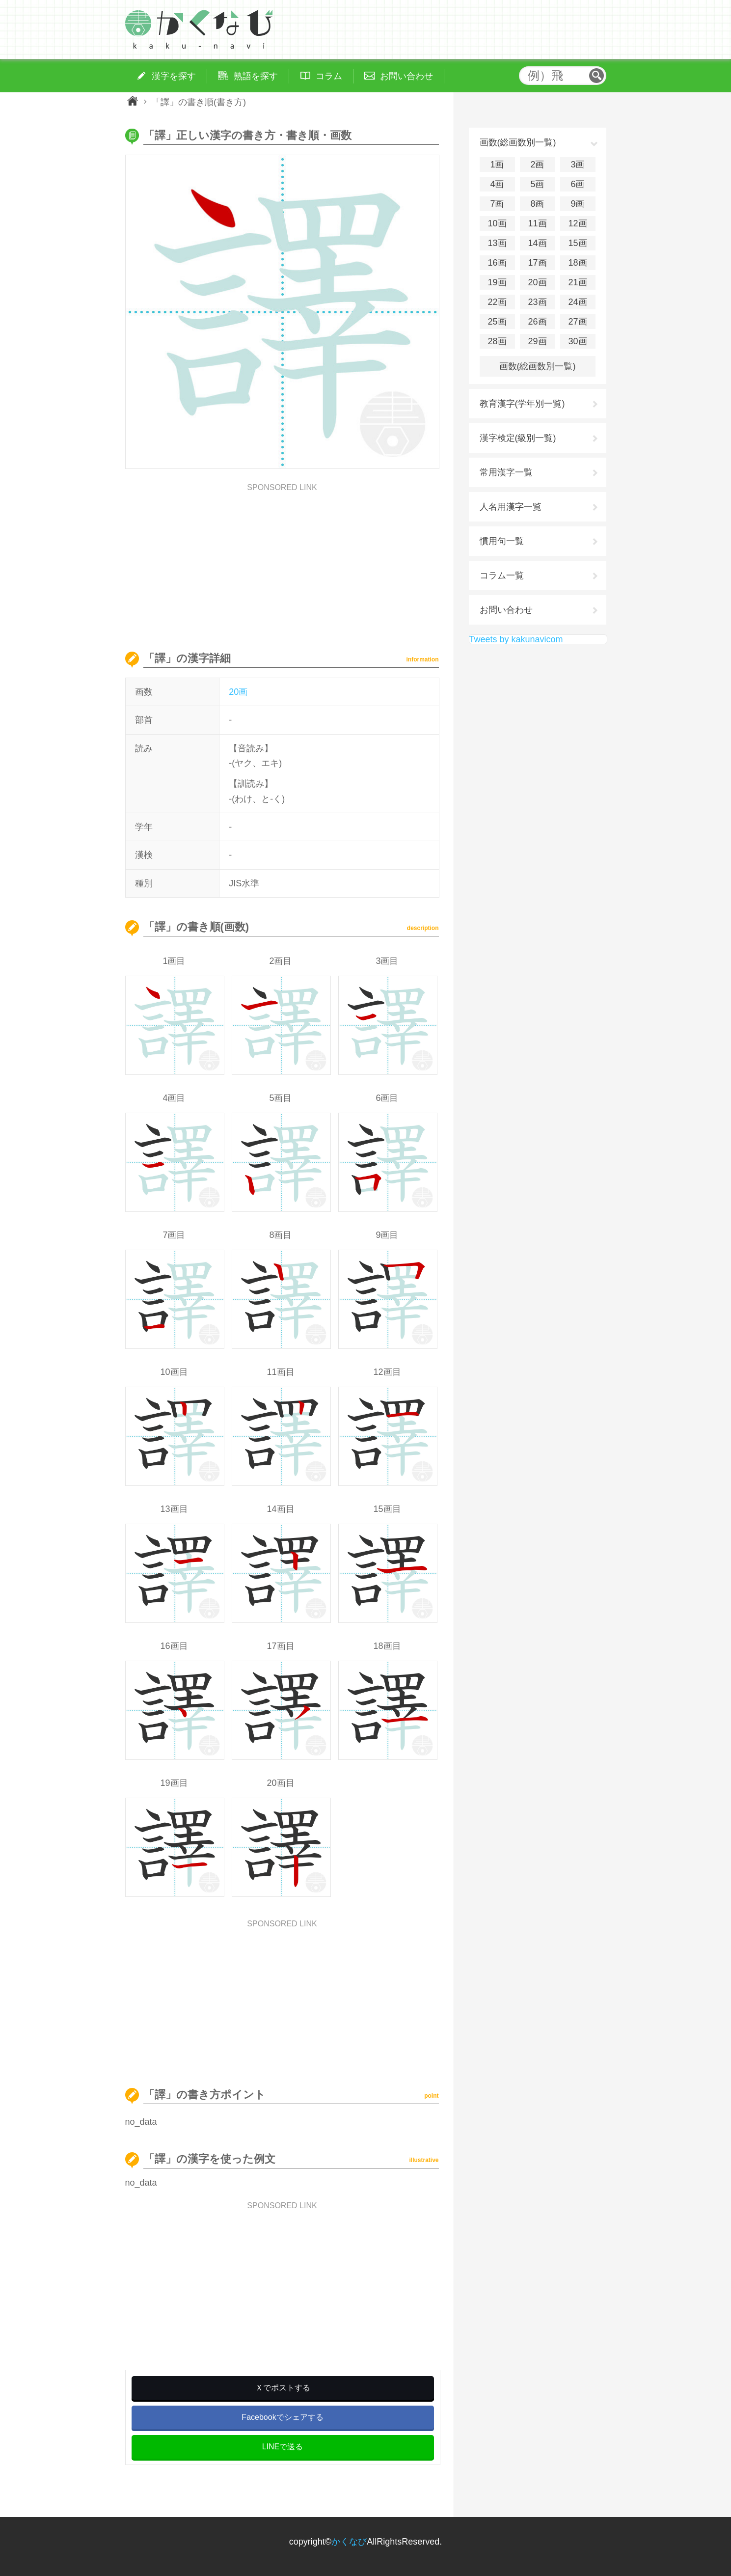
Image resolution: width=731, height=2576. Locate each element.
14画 (537, 243)
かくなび (349, 2542)
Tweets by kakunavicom (516, 639)
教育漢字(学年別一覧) (522, 404)
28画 (496, 341)
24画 (577, 302)
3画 (577, 164)
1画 (497, 164)
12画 (577, 223)
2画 (537, 164)
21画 (577, 282)
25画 (496, 322)
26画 (537, 322)
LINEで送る (282, 2446)
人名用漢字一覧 (510, 507)
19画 (496, 282)
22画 (496, 302)
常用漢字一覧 (506, 472)
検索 (596, 75)
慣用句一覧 (502, 541)
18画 (577, 263)
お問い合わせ (506, 610)
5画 (537, 184)
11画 (537, 223)
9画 (577, 204)
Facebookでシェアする (282, 2417)
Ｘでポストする (282, 2388)
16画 (496, 263)
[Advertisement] (282, 560)
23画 (537, 302)
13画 (496, 243)
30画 (577, 341)
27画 (577, 322)
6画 (577, 184)
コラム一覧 (502, 575)
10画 (496, 223)
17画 (537, 263)
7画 (497, 204)
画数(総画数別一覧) (537, 366)
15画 (577, 243)
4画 (497, 184)
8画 (537, 204)
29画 (537, 341)
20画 (238, 692)
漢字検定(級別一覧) (518, 438)
